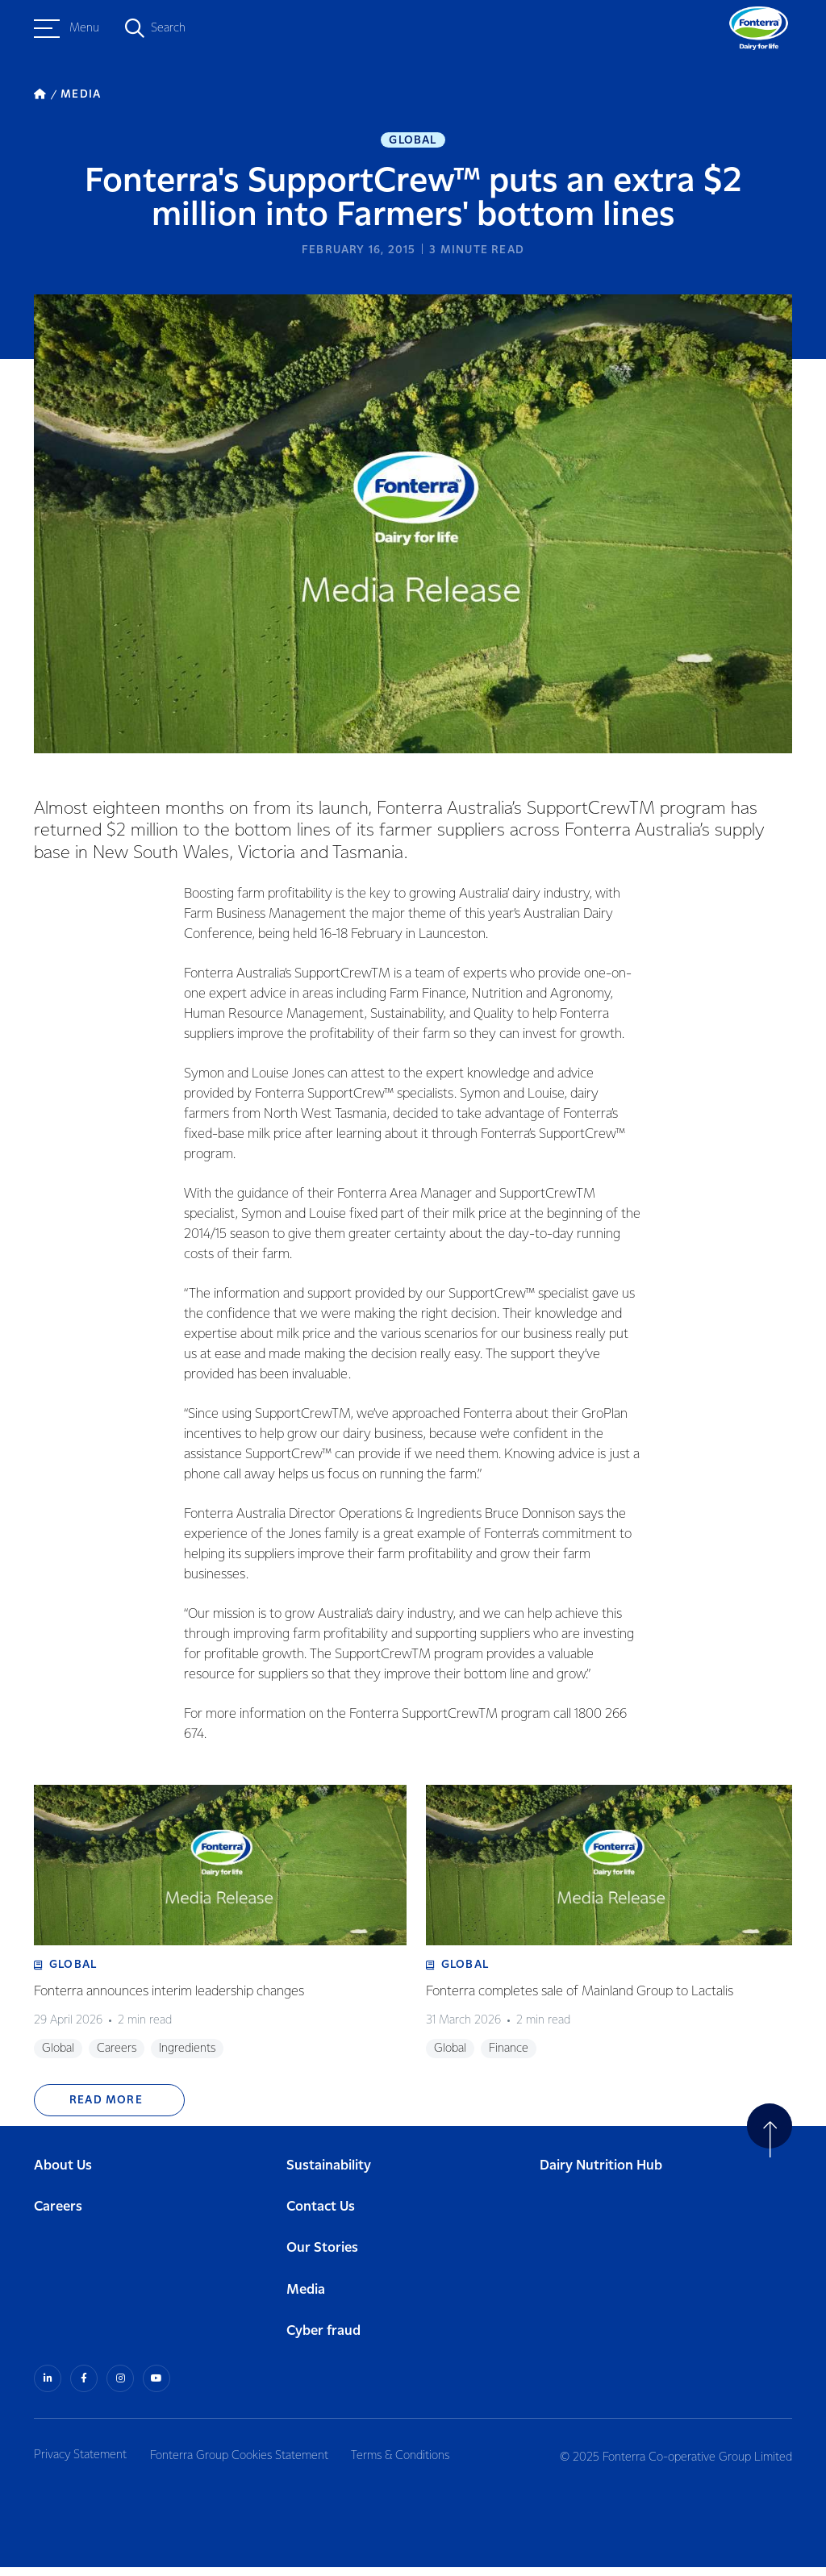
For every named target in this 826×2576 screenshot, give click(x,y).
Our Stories (322, 2258)
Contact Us (320, 2217)
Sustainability (328, 2176)
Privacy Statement (80, 2464)
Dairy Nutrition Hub (601, 2176)
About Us (63, 2176)
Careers (58, 2217)
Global (412, 142)
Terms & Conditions (412, 2464)
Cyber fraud (323, 2342)
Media (305, 2300)
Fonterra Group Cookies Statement (245, 2464)
